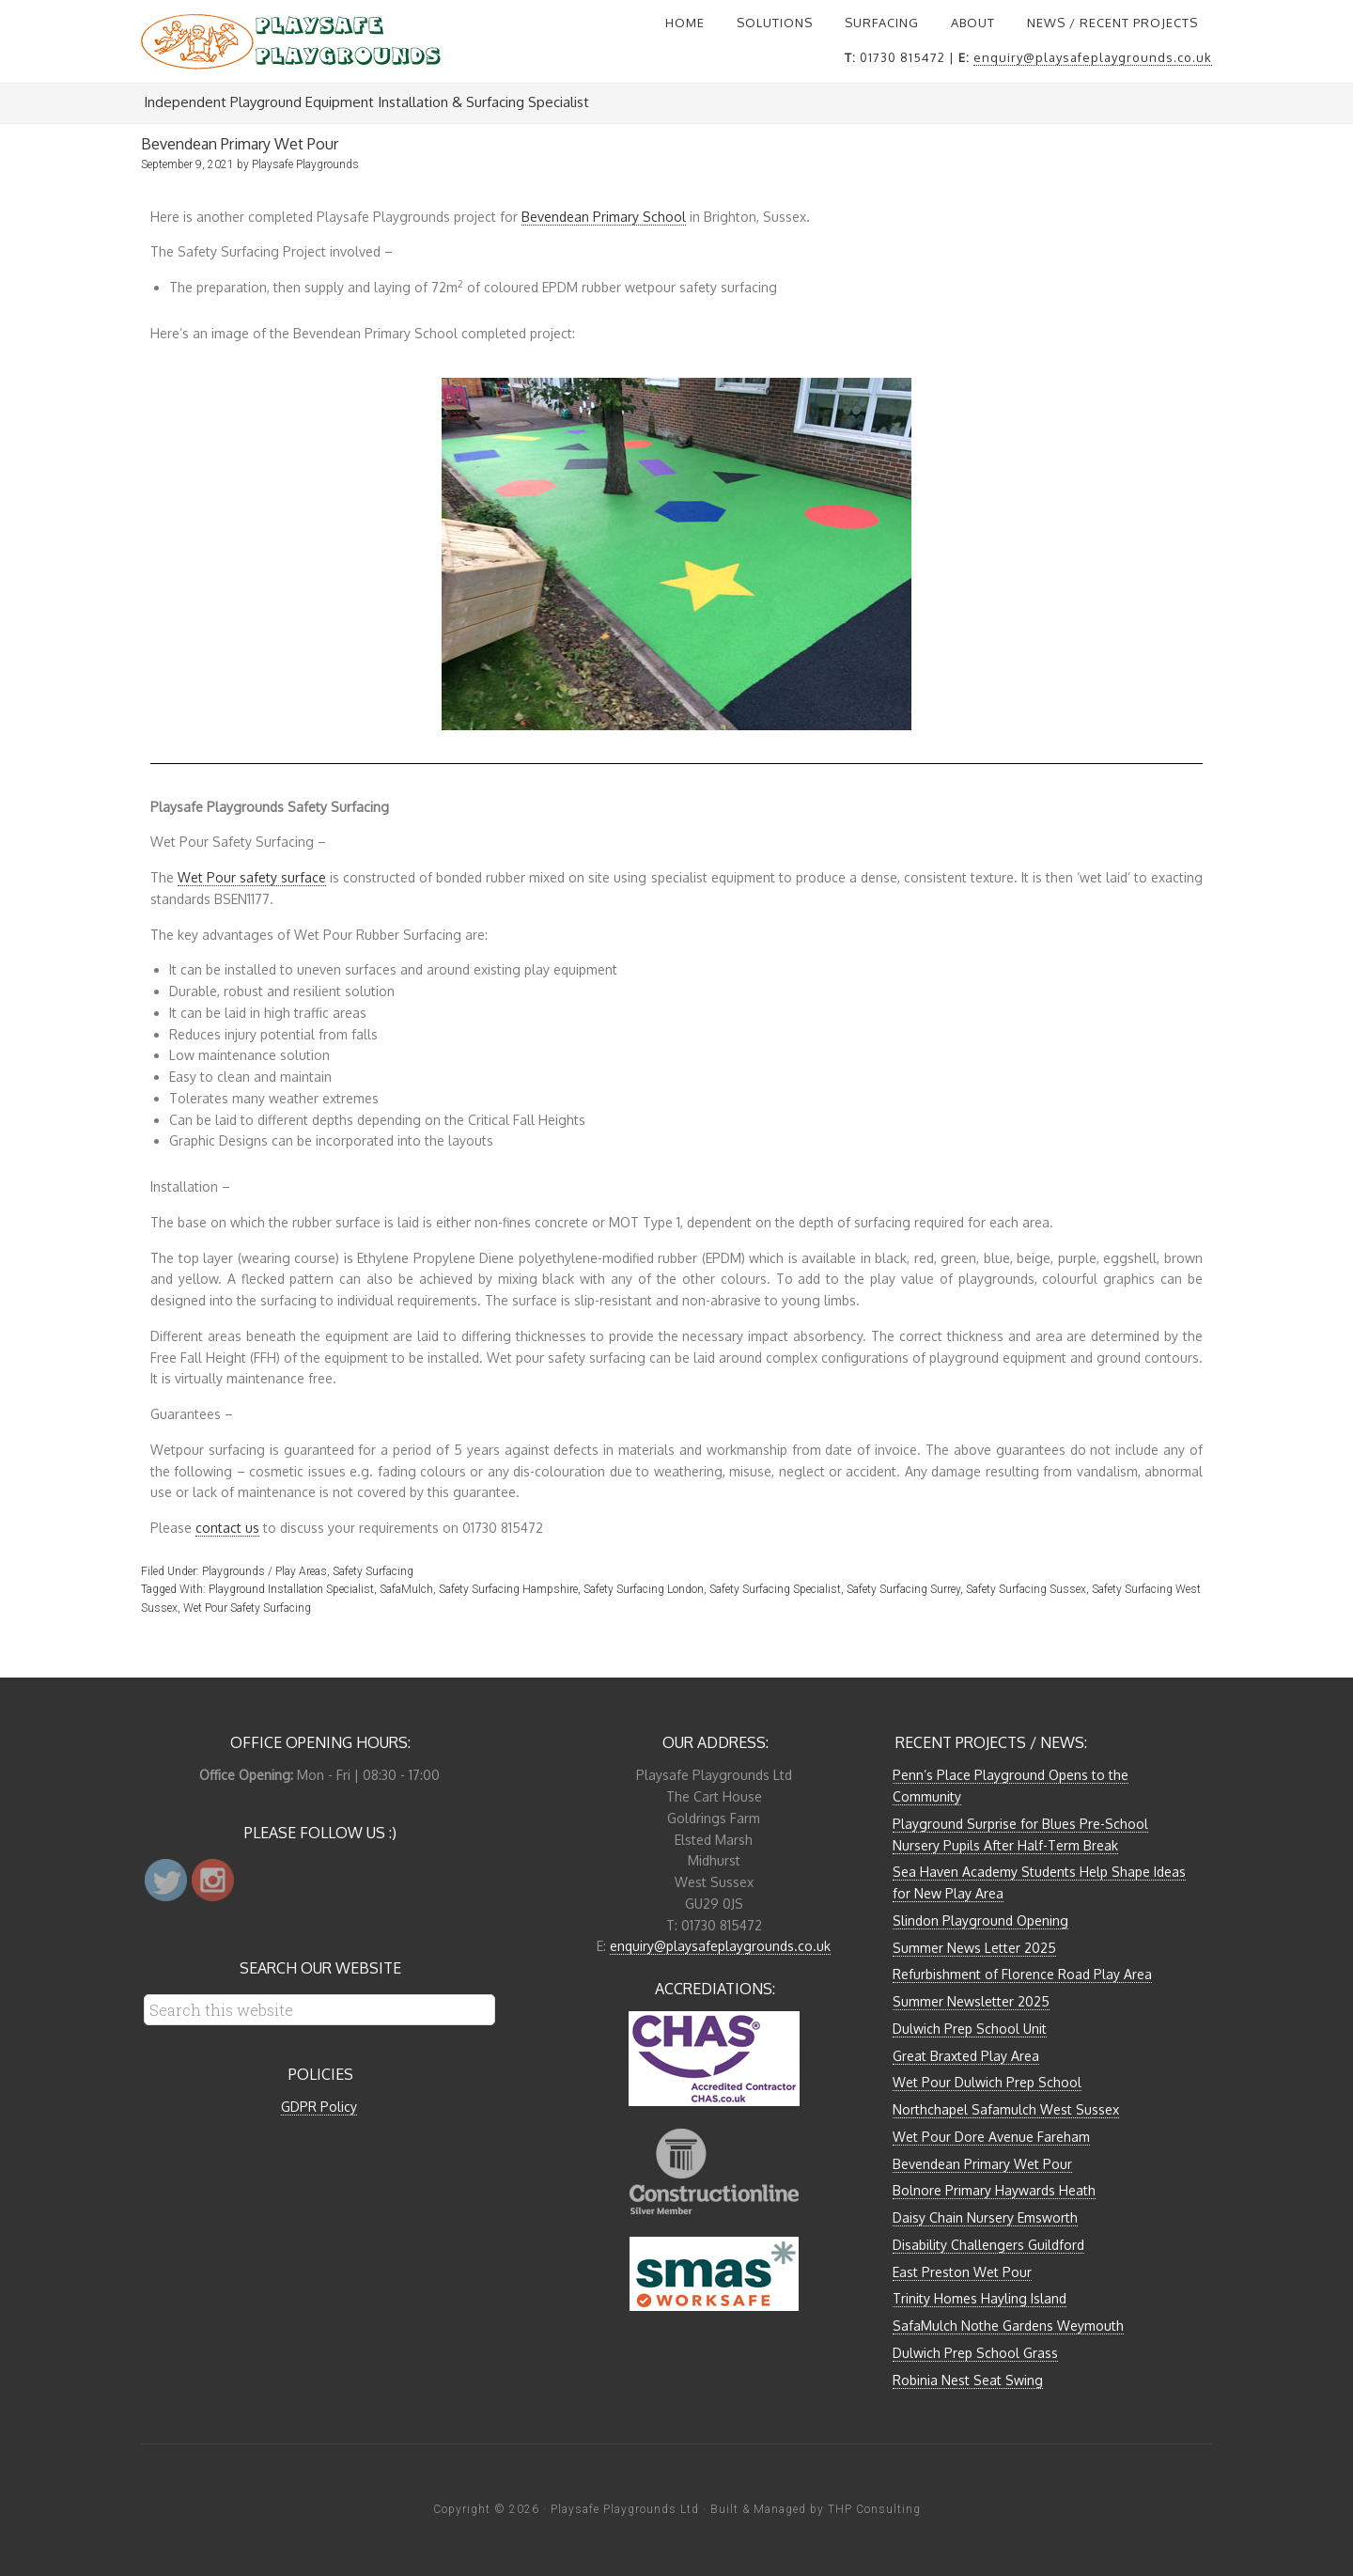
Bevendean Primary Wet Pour (982, 2164)
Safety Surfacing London (643, 1589)
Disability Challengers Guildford (988, 2245)
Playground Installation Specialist (291, 1589)
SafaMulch (406, 1589)
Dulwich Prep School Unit (970, 2029)
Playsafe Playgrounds (291, 41)
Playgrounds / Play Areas (264, 1571)
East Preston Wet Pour (962, 2272)
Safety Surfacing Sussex (1026, 1589)
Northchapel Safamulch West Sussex (1006, 2109)
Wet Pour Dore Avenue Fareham (991, 2137)
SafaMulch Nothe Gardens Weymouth (1008, 2326)
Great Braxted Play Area (966, 2056)
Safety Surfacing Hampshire (508, 1589)
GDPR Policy (319, 2107)
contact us (227, 1528)
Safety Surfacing (373, 1571)
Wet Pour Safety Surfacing (247, 1608)
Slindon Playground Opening (980, 1920)
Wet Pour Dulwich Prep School (987, 2082)
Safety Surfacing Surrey (903, 1589)
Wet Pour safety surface (252, 877)
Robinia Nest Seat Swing (968, 2380)
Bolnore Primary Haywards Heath (994, 2190)
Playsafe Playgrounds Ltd (625, 2509)
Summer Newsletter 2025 (971, 2001)
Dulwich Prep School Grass (975, 2353)
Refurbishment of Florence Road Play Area (1022, 1974)
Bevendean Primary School (603, 217)
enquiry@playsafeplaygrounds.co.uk (1092, 57)
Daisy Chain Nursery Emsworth (985, 2217)
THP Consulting (874, 2509)
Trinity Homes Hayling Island (979, 2298)
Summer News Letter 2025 (974, 1948)
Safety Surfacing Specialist (775, 1589)
